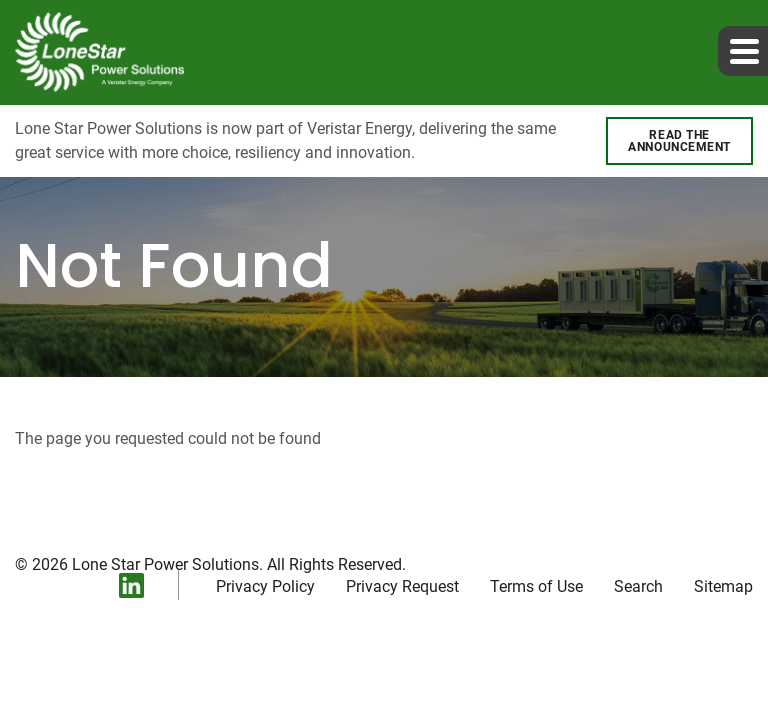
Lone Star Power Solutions (165, 564)
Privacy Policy (265, 587)
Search (638, 587)
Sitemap (723, 587)
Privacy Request (402, 587)
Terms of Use (536, 587)
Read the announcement (679, 141)
